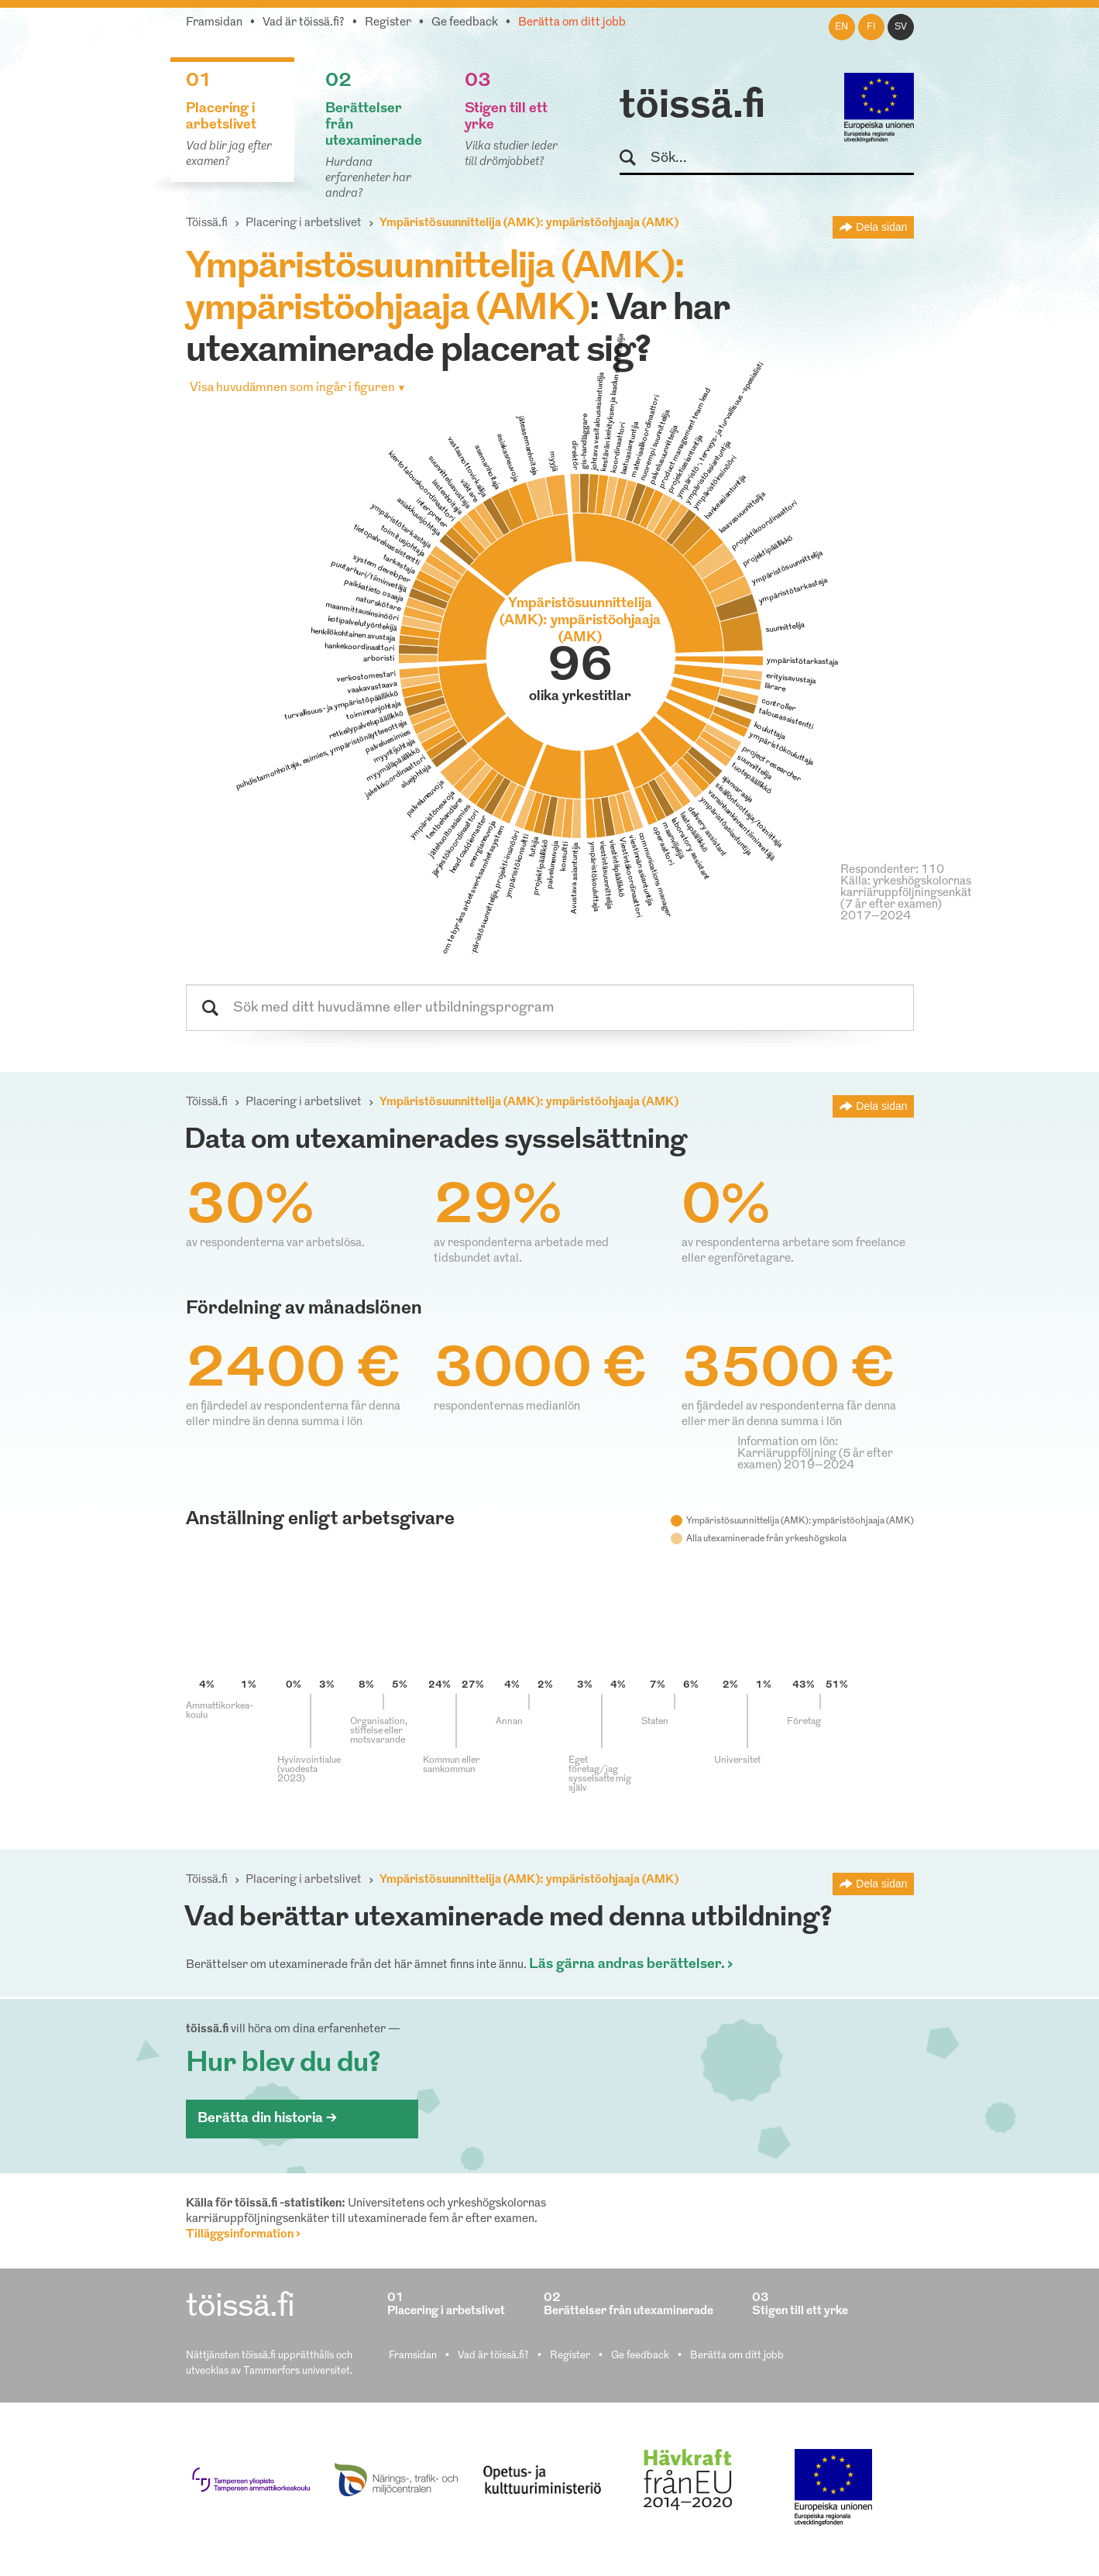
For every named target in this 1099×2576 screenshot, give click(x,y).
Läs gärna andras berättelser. (627, 1964)
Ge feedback (464, 23)
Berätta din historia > (267, 2118)
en (841, 27)
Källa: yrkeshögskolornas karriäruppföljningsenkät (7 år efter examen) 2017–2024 (906, 899)
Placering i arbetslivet (304, 223)
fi (871, 27)
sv (901, 27)
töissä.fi (692, 107)
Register (388, 23)
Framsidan (214, 23)
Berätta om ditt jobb (572, 23)
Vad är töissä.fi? (304, 23)
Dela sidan (881, 227)
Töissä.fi (207, 223)
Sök (635, 158)
